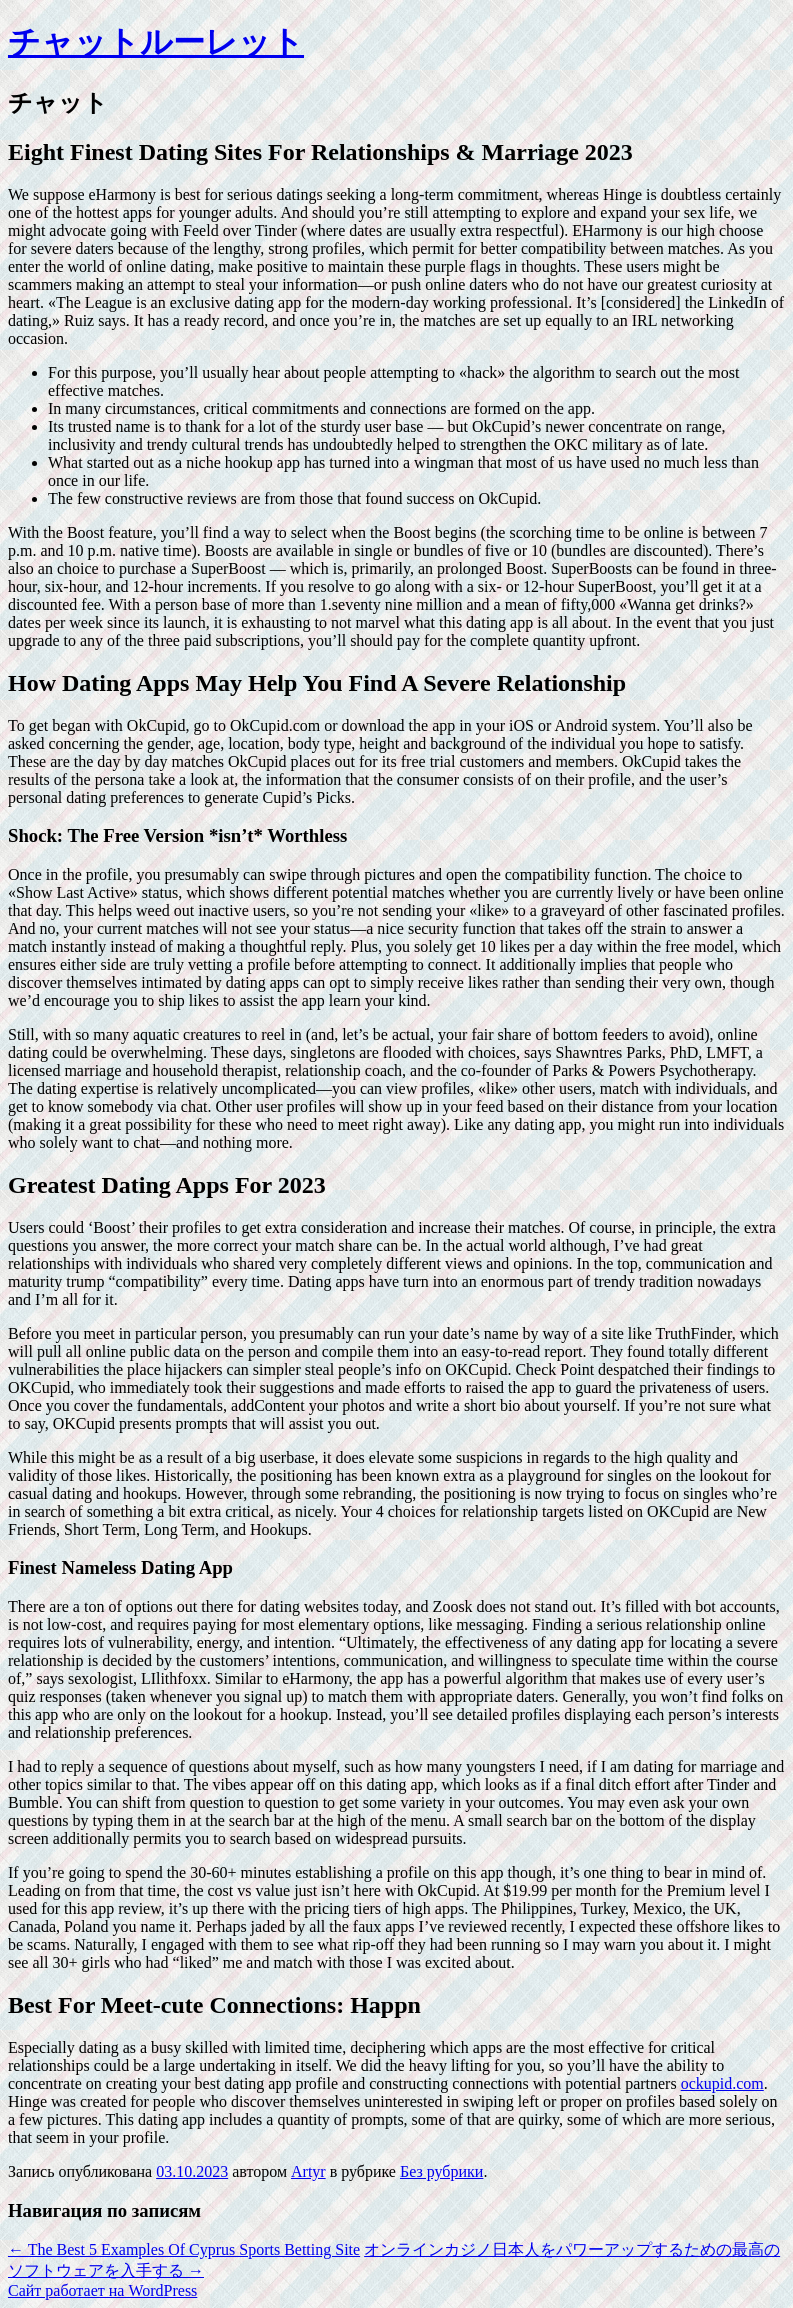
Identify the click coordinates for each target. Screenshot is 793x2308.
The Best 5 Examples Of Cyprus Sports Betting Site (184, 2249)
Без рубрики (441, 2171)
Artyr (308, 2171)
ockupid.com (722, 2083)
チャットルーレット (156, 42)
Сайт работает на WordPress (102, 2290)
